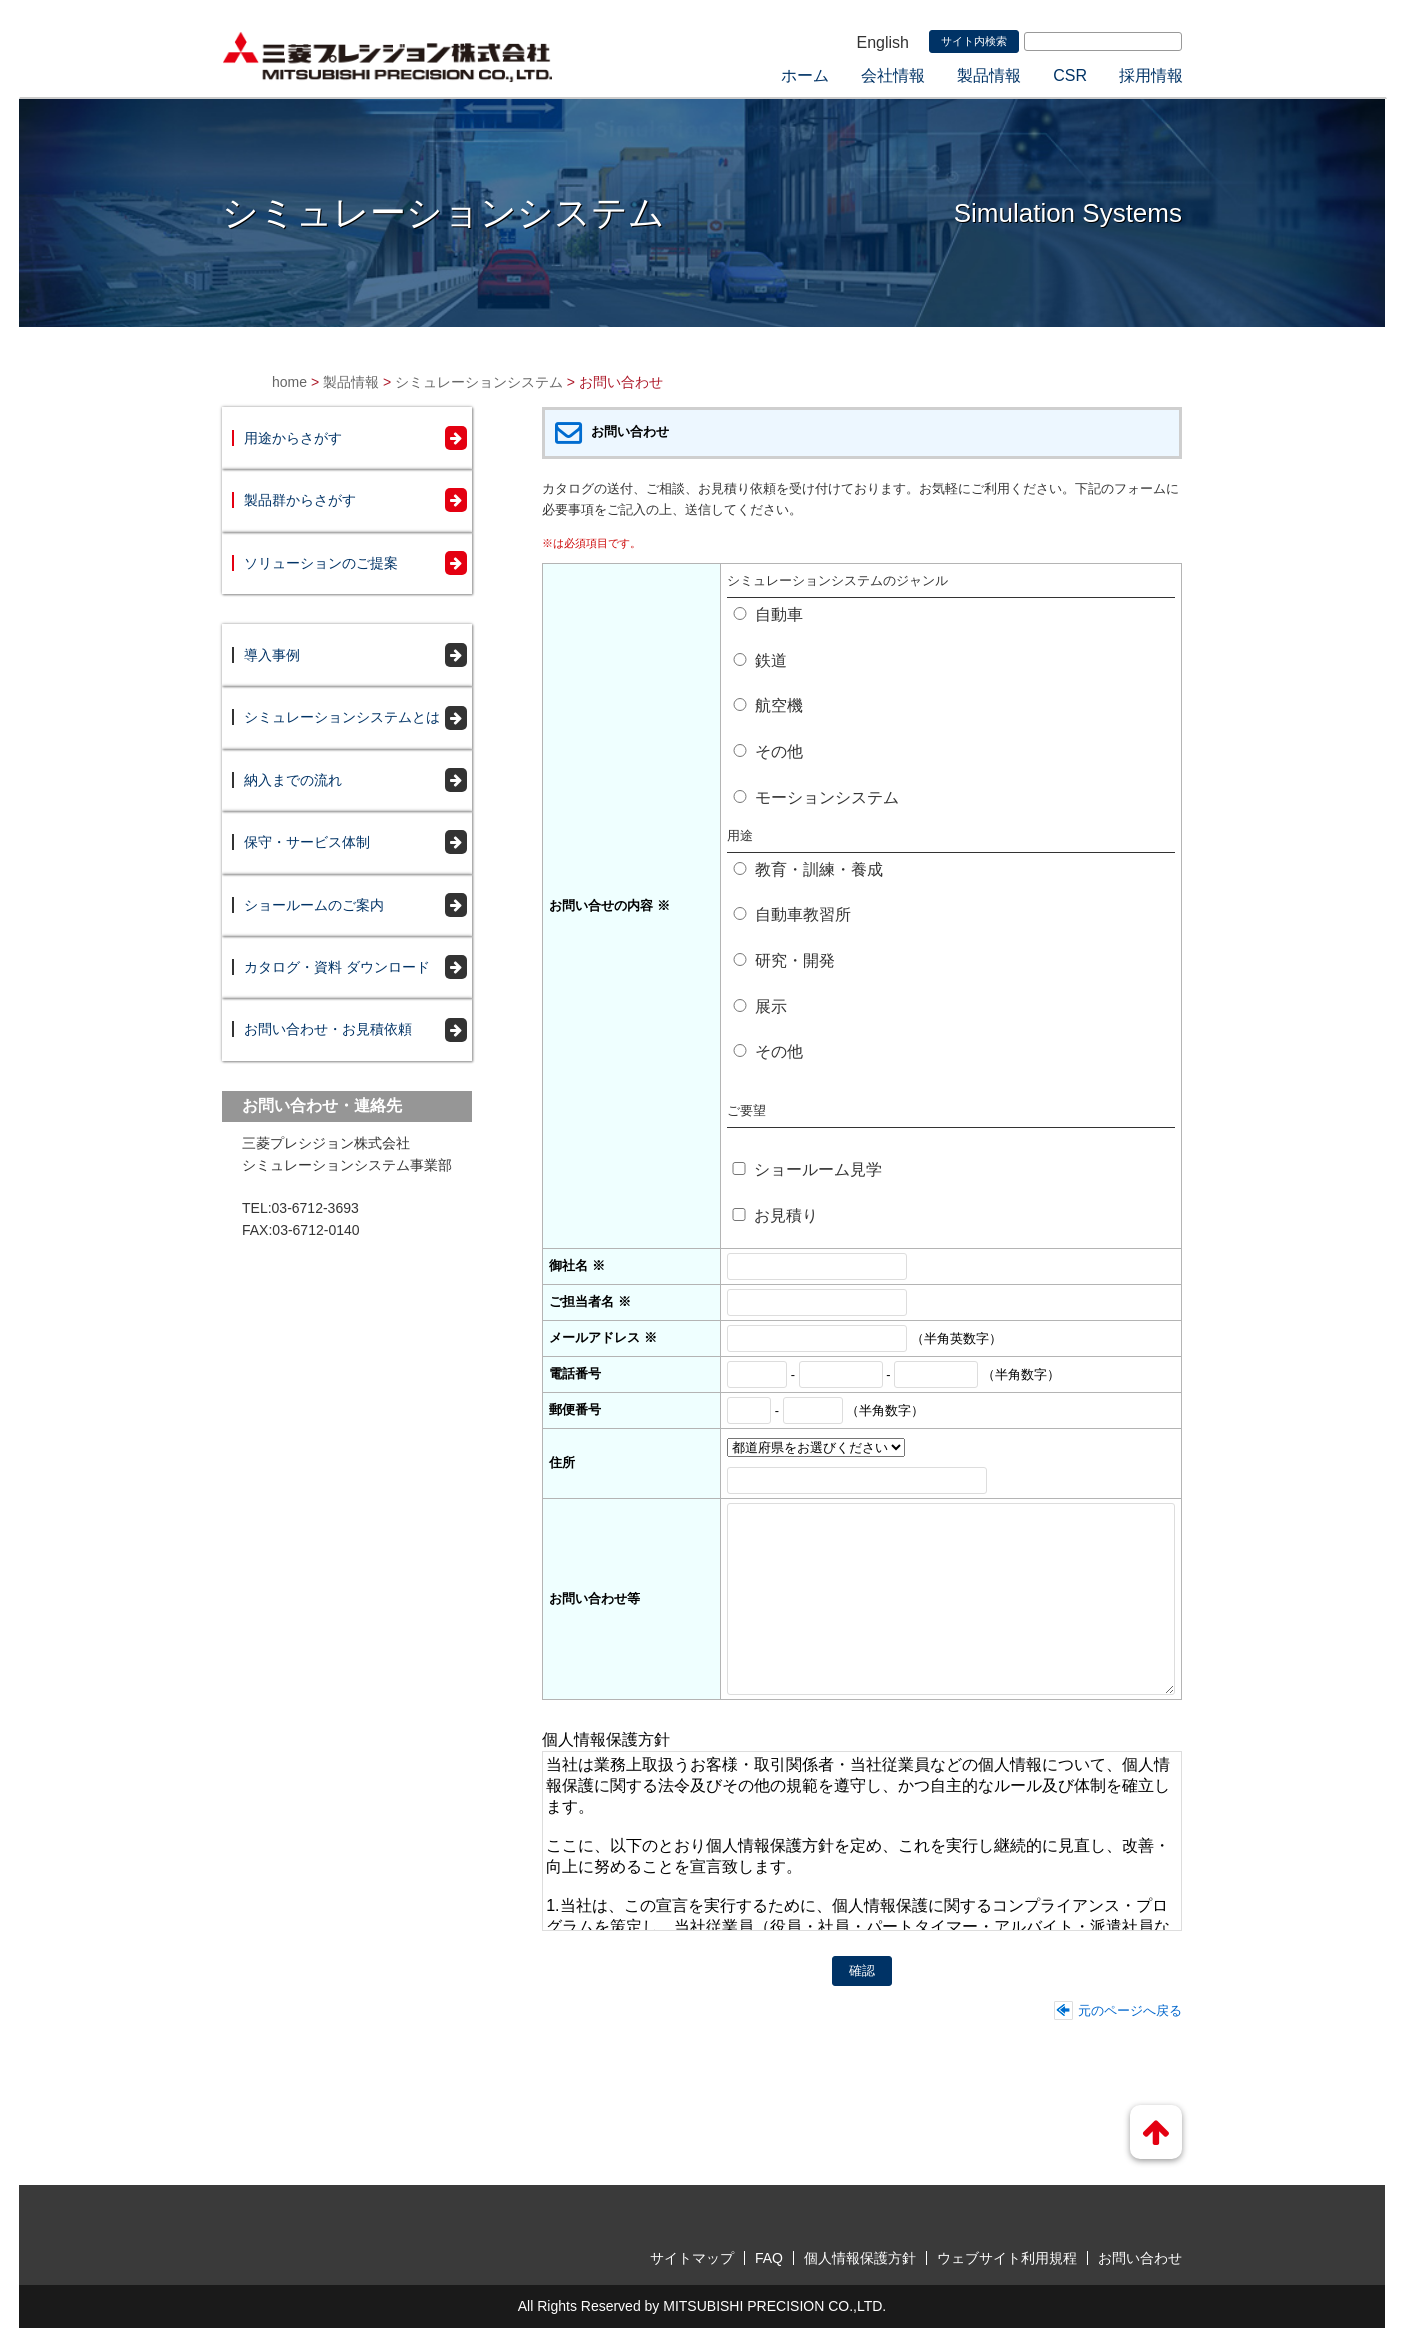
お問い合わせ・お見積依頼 (328, 1029)
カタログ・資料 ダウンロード (337, 967)
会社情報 (893, 75)
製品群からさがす (300, 500)
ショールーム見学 (806, 1169)
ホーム (805, 75)
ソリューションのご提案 (321, 563)
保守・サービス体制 (307, 842)
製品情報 (989, 75)
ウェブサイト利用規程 (1007, 2258)
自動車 (767, 614)
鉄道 (759, 660)
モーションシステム (815, 797)
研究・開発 (783, 960)
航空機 (767, 705)
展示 (759, 1006)
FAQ (769, 2258)
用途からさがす (293, 438)
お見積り (774, 1215)
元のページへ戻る (1130, 2010)
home (289, 382)
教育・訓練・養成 (807, 869)
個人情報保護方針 (860, 2258)
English (883, 42)
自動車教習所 (791, 914)
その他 (767, 751)
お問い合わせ (1140, 2258)
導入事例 (272, 655)
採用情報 (1151, 75)
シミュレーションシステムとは (342, 717)
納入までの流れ (293, 780)
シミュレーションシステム (479, 382)
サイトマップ (692, 2258)
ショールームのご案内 (314, 905)
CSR (1070, 75)
